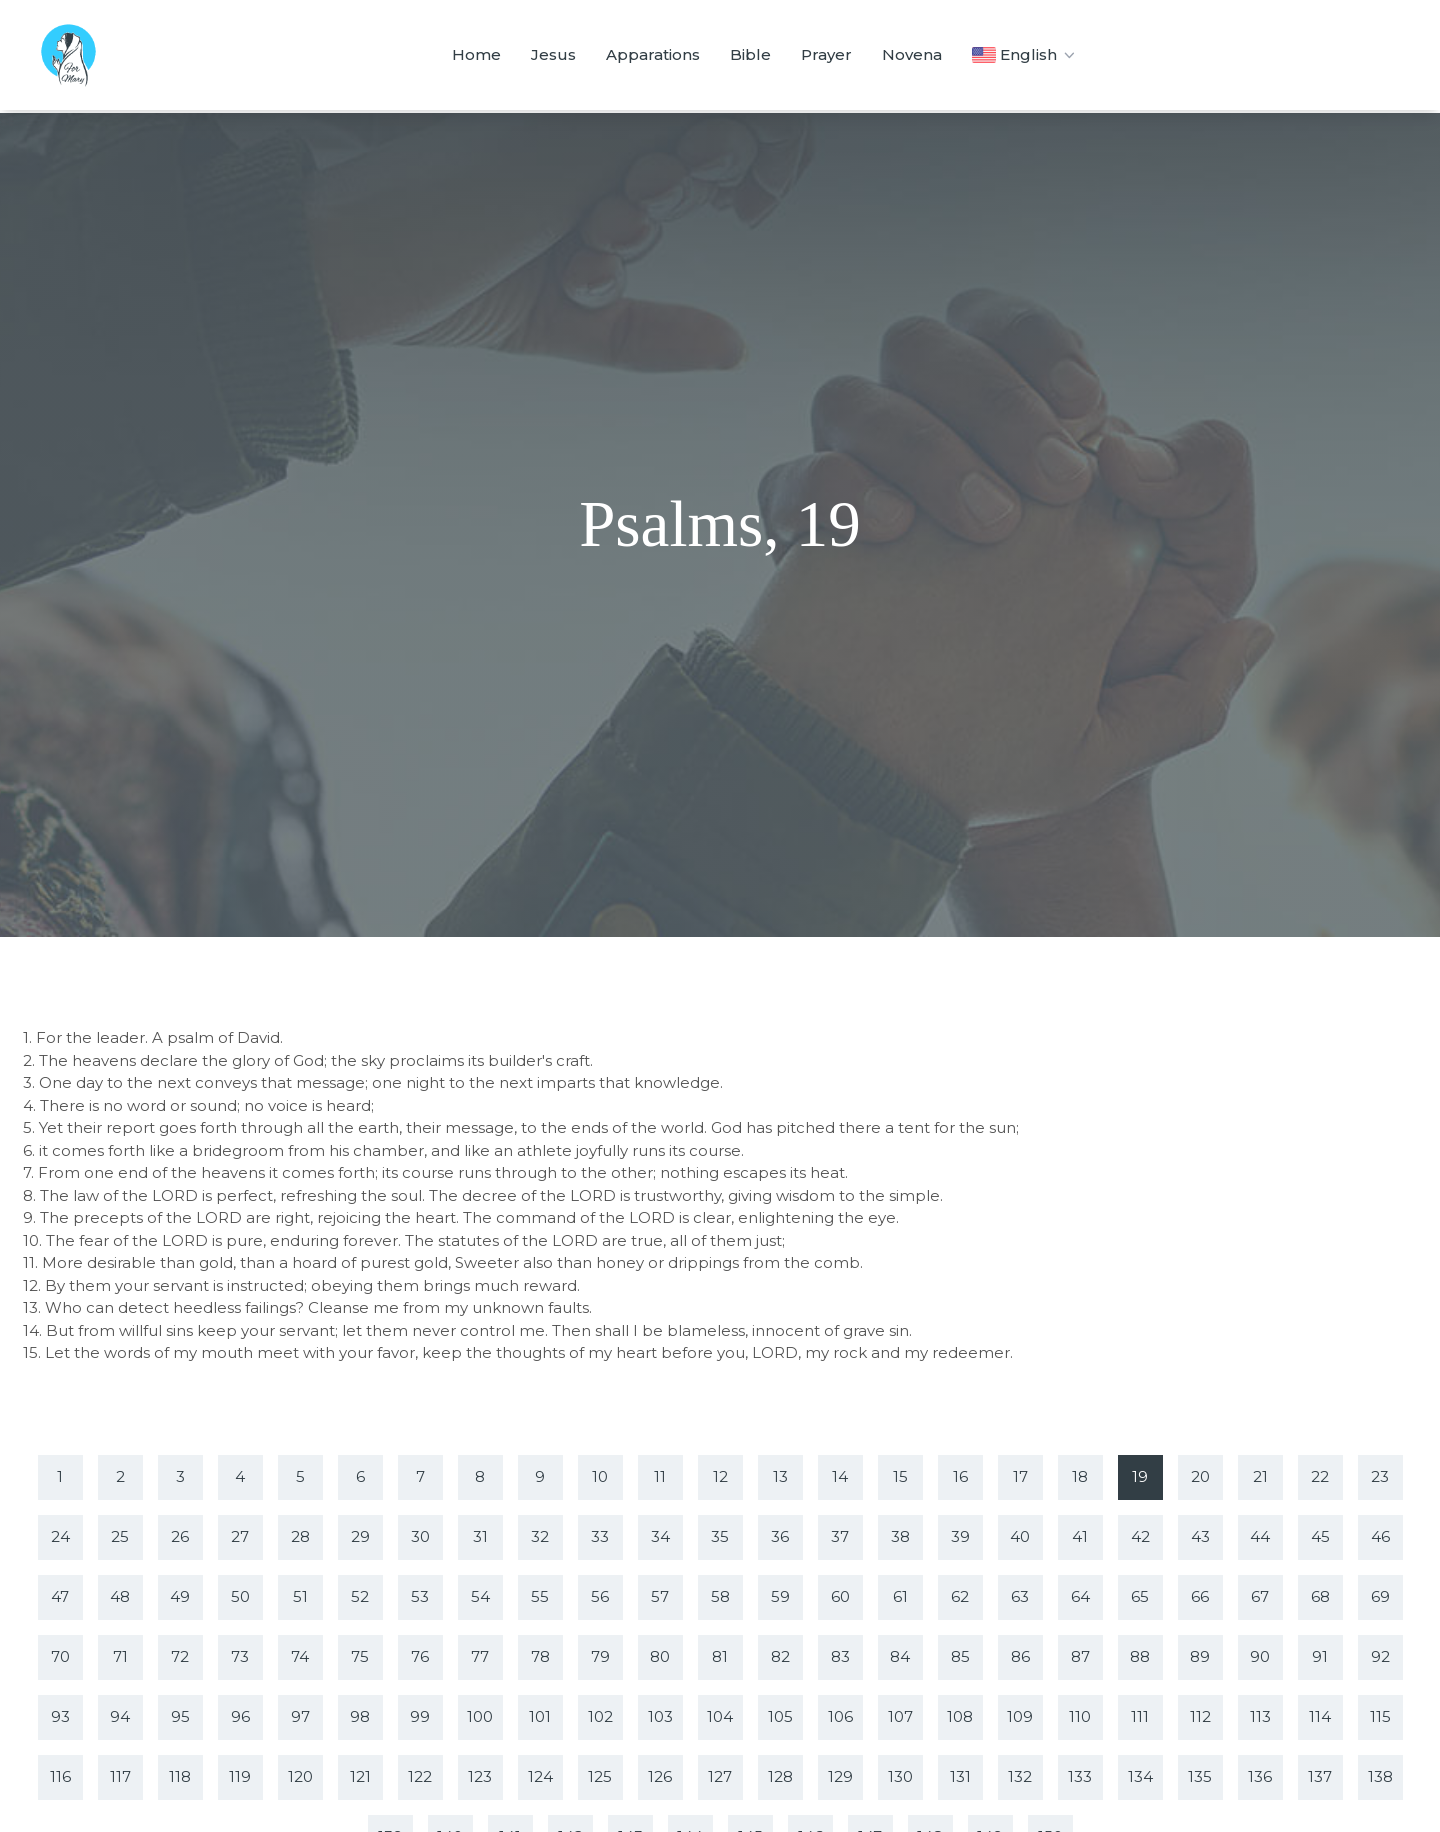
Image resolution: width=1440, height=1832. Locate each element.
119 (240, 1776)
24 (60, 1536)
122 (420, 1776)
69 (1380, 1596)
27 (240, 1536)
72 (180, 1656)
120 (300, 1776)
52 (360, 1596)
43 (1200, 1536)
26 (180, 1536)
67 (1260, 1596)
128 (780, 1776)
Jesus (553, 54)
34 (660, 1536)
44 (1260, 1536)
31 (480, 1536)
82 (780, 1656)
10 (600, 1476)
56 (600, 1596)
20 (1200, 1476)
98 (360, 1716)
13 (780, 1476)
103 (660, 1716)
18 (1080, 1476)
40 (1020, 1536)
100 (480, 1716)
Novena (912, 54)
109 (1020, 1716)
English (1025, 55)
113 (1260, 1716)
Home (476, 54)
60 (840, 1596)
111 (1140, 1716)
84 (900, 1656)
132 (1020, 1776)
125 (600, 1776)
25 (120, 1536)
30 (420, 1536)
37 (840, 1536)
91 (1320, 1656)
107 (900, 1716)
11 (660, 1476)
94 (120, 1716)
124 (540, 1776)
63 (1020, 1596)
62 (960, 1596)
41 (1080, 1536)
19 (1140, 1476)
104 (720, 1716)
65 (1140, 1596)
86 (1020, 1656)
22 (1320, 1476)
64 (1080, 1596)
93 (60, 1716)
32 (540, 1536)
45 (1320, 1536)
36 (780, 1536)
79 (600, 1656)
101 (540, 1716)
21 (1260, 1476)
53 (420, 1596)
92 (1380, 1656)
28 (300, 1536)
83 (840, 1656)
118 (180, 1776)
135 (1200, 1776)
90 (1260, 1656)
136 (1260, 1776)
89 (1200, 1656)
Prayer (826, 54)
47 (60, 1596)
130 (900, 1776)
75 (360, 1656)
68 (1320, 1596)
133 (1080, 1776)
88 (1140, 1656)
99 (420, 1716)
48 (120, 1596)
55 (540, 1596)
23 (1380, 1476)
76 (420, 1656)
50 (240, 1596)
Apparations (653, 54)
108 (960, 1716)
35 (720, 1536)
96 (240, 1716)
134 (1140, 1776)
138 (1380, 1776)
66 (1200, 1596)
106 (840, 1716)
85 (960, 1656)
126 (660, 1776)
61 (900, 1596)
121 (360, 1776)
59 (780, 1596)
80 (660, 1656)
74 (300, 1656)
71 (120, 1656)
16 (960, 1476)
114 (1320, 1716)
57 (660, 1596)
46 (1380, 1536)
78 (540, 1656)
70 (60, 1656)
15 (900, 1476)
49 (180, 1596)
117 (120, 1776)
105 (780, 1716)
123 (480, 1776)
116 (60, 1776)
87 (1080, 1656)
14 (840, 1476)
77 (480, 1656)
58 (720, 1596)
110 (1080, 1716)
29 (360, 1536)
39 (960, 1536)
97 (300, 1716)
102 (600, 1716)
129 (840, 1776)
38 (900, 1536)
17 (1020, 1476)
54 (480, 1596)
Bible (750, 54)
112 (1200, 1716)
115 (1380, 1716)
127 (720, 1776)
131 (960, 1776)
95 (180, 1716)
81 (720, 1656)
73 (240, 1656)
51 (300, 1596)
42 (1140, 1536)
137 (1320, 1776)
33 (600, 1536)
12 (720, 1476)
